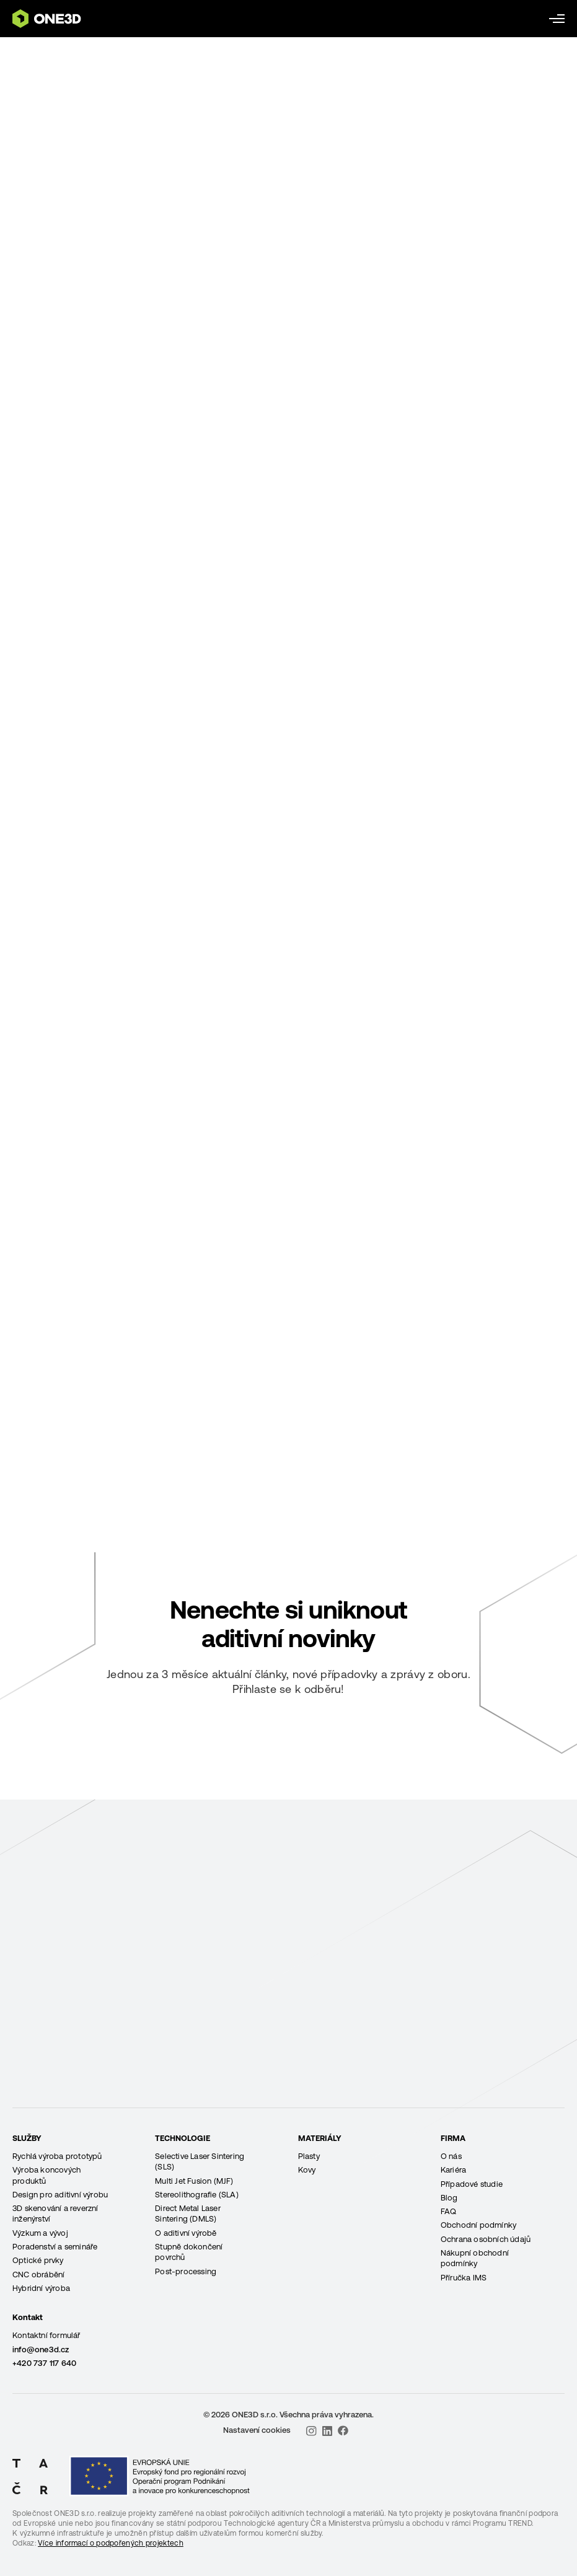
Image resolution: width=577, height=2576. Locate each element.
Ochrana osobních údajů (486, 2239)
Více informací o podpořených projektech (110, 2543)
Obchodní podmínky (478, 2225)
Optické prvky (38, 2260)
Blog (449, 2197)
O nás (451, 2156)
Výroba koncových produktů (46, 2175)
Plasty (309, 2156)
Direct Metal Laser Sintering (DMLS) (188, 2213)
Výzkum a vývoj (40, 2233)
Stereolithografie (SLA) (197, 2194)
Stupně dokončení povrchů (188, 2252)
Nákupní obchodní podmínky (475, 2258)
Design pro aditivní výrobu (60, 2194)
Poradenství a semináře (54, 2246)
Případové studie (472, 2184)
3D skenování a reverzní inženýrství (55, 2213)
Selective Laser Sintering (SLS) (199, 2161)
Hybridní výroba (41, 2288)
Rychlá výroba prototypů (57, 2156)
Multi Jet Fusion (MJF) (194, 2181)
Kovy (307, 2169)
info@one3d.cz (40, 2349)
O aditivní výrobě (185, 2233)
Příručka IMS (464, 2277)
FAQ (449, 2211)
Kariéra (453, 2169)
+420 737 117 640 (44, 2363)
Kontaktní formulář (46, 2335)
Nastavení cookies (257, 2430)
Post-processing (185, 2271)
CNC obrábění (38, 2274)
